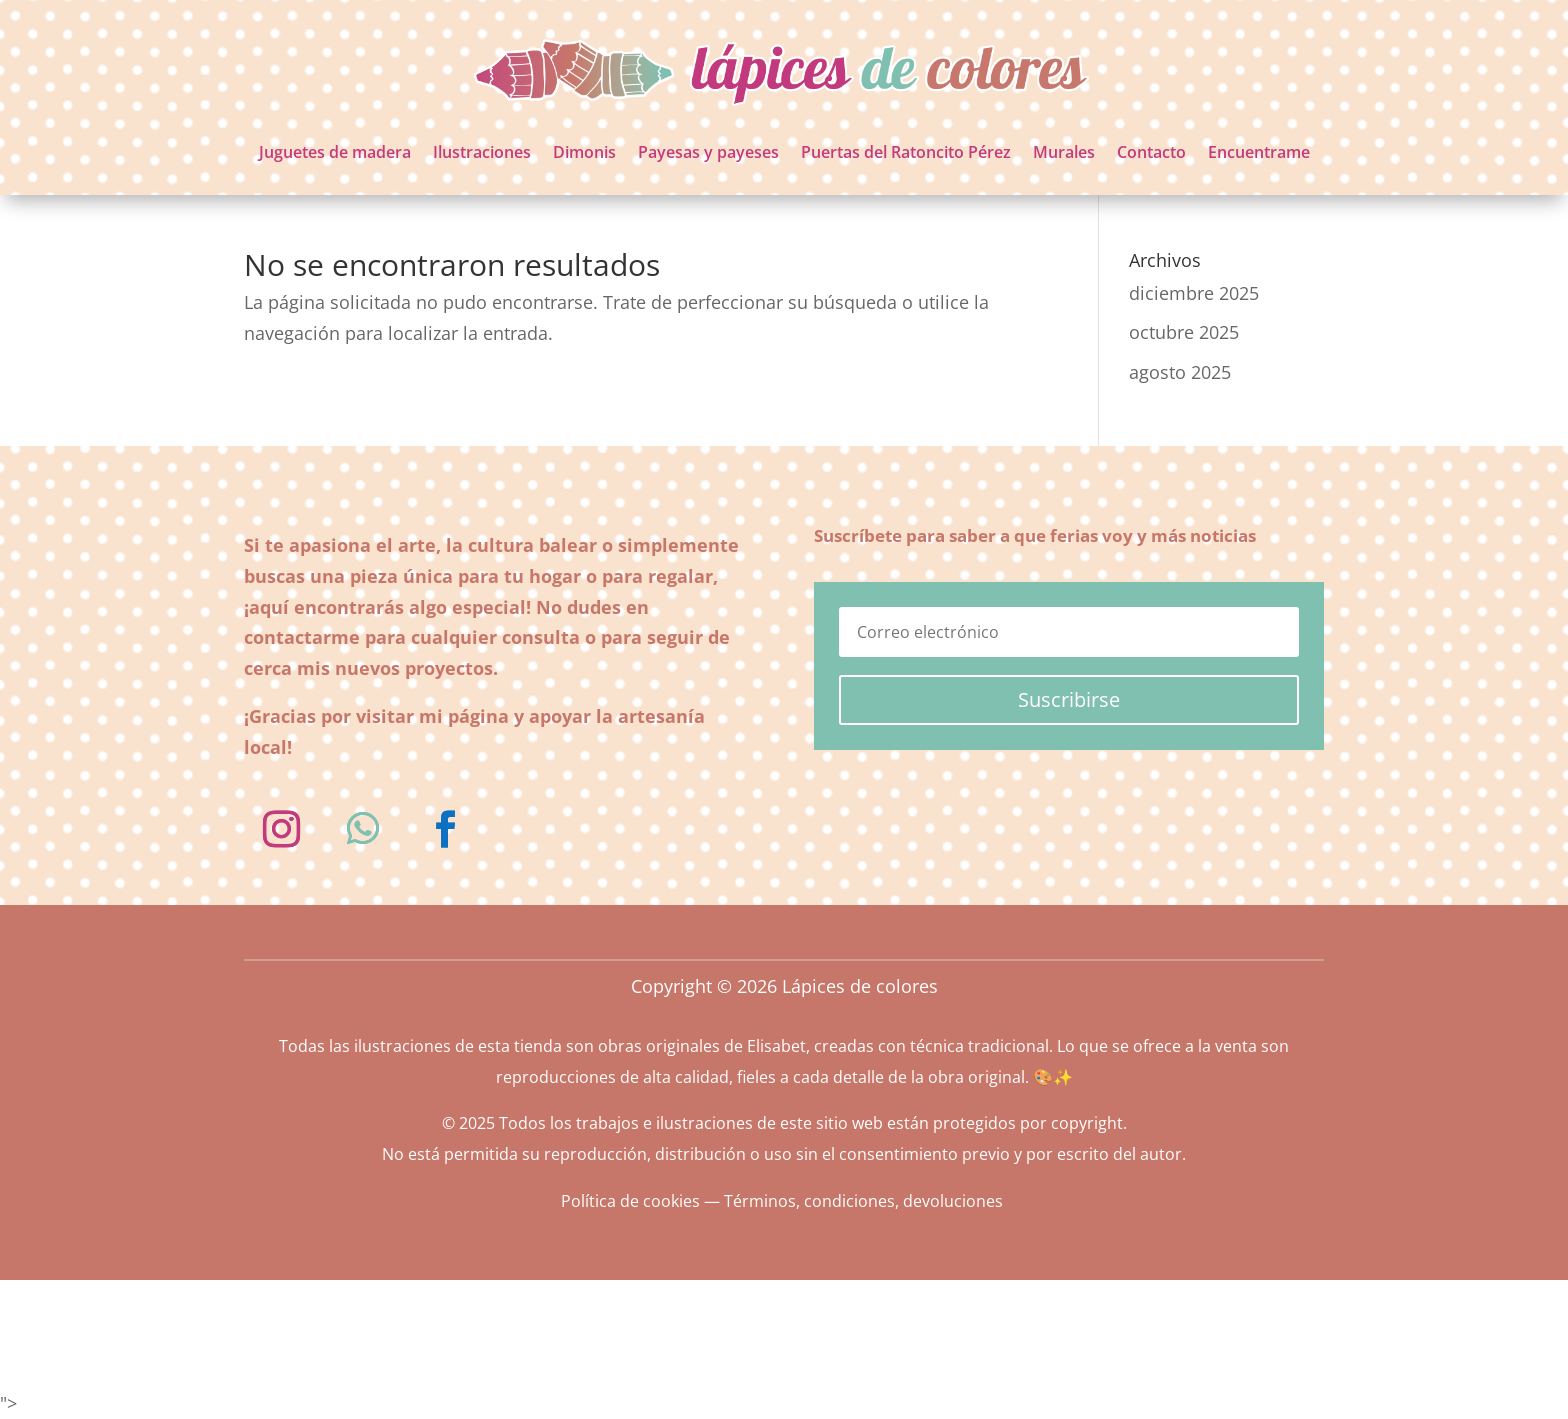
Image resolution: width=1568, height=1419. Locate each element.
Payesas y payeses (708, 152)
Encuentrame (1259, 152)
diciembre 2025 (1194, 293)
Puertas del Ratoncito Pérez (906, 152)
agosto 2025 (1180, 372)
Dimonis (584, 152)
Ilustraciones (482, 152)
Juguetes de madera (335, 152)
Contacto (1151, 152)
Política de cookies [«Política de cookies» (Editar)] (630, 1201)
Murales (1064, 152)
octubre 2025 (1184, 332)
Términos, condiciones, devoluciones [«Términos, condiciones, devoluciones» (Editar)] (863, 1201)
